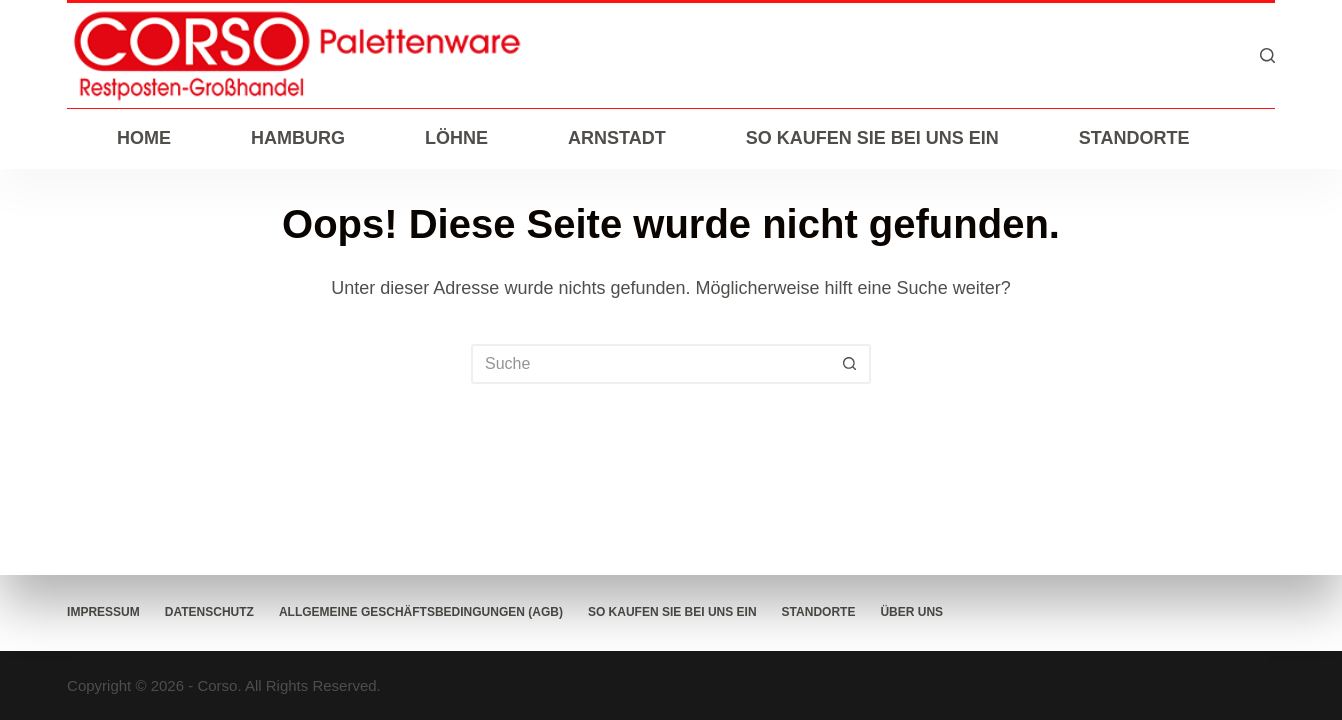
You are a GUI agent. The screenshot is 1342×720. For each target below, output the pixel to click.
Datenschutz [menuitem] (209, 612)
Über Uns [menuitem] (911, 612)
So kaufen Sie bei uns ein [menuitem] (872, 138)
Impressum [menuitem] (103, 612)
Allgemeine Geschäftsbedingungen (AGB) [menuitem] (421, 612)
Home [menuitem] (144, 138)
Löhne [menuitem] (456, 138)
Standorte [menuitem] (1134, 138)
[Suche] (1267, 55)
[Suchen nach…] (651, 364)
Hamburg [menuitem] (298, 138)
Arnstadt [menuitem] (617, 138)
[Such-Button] (851, 364)
